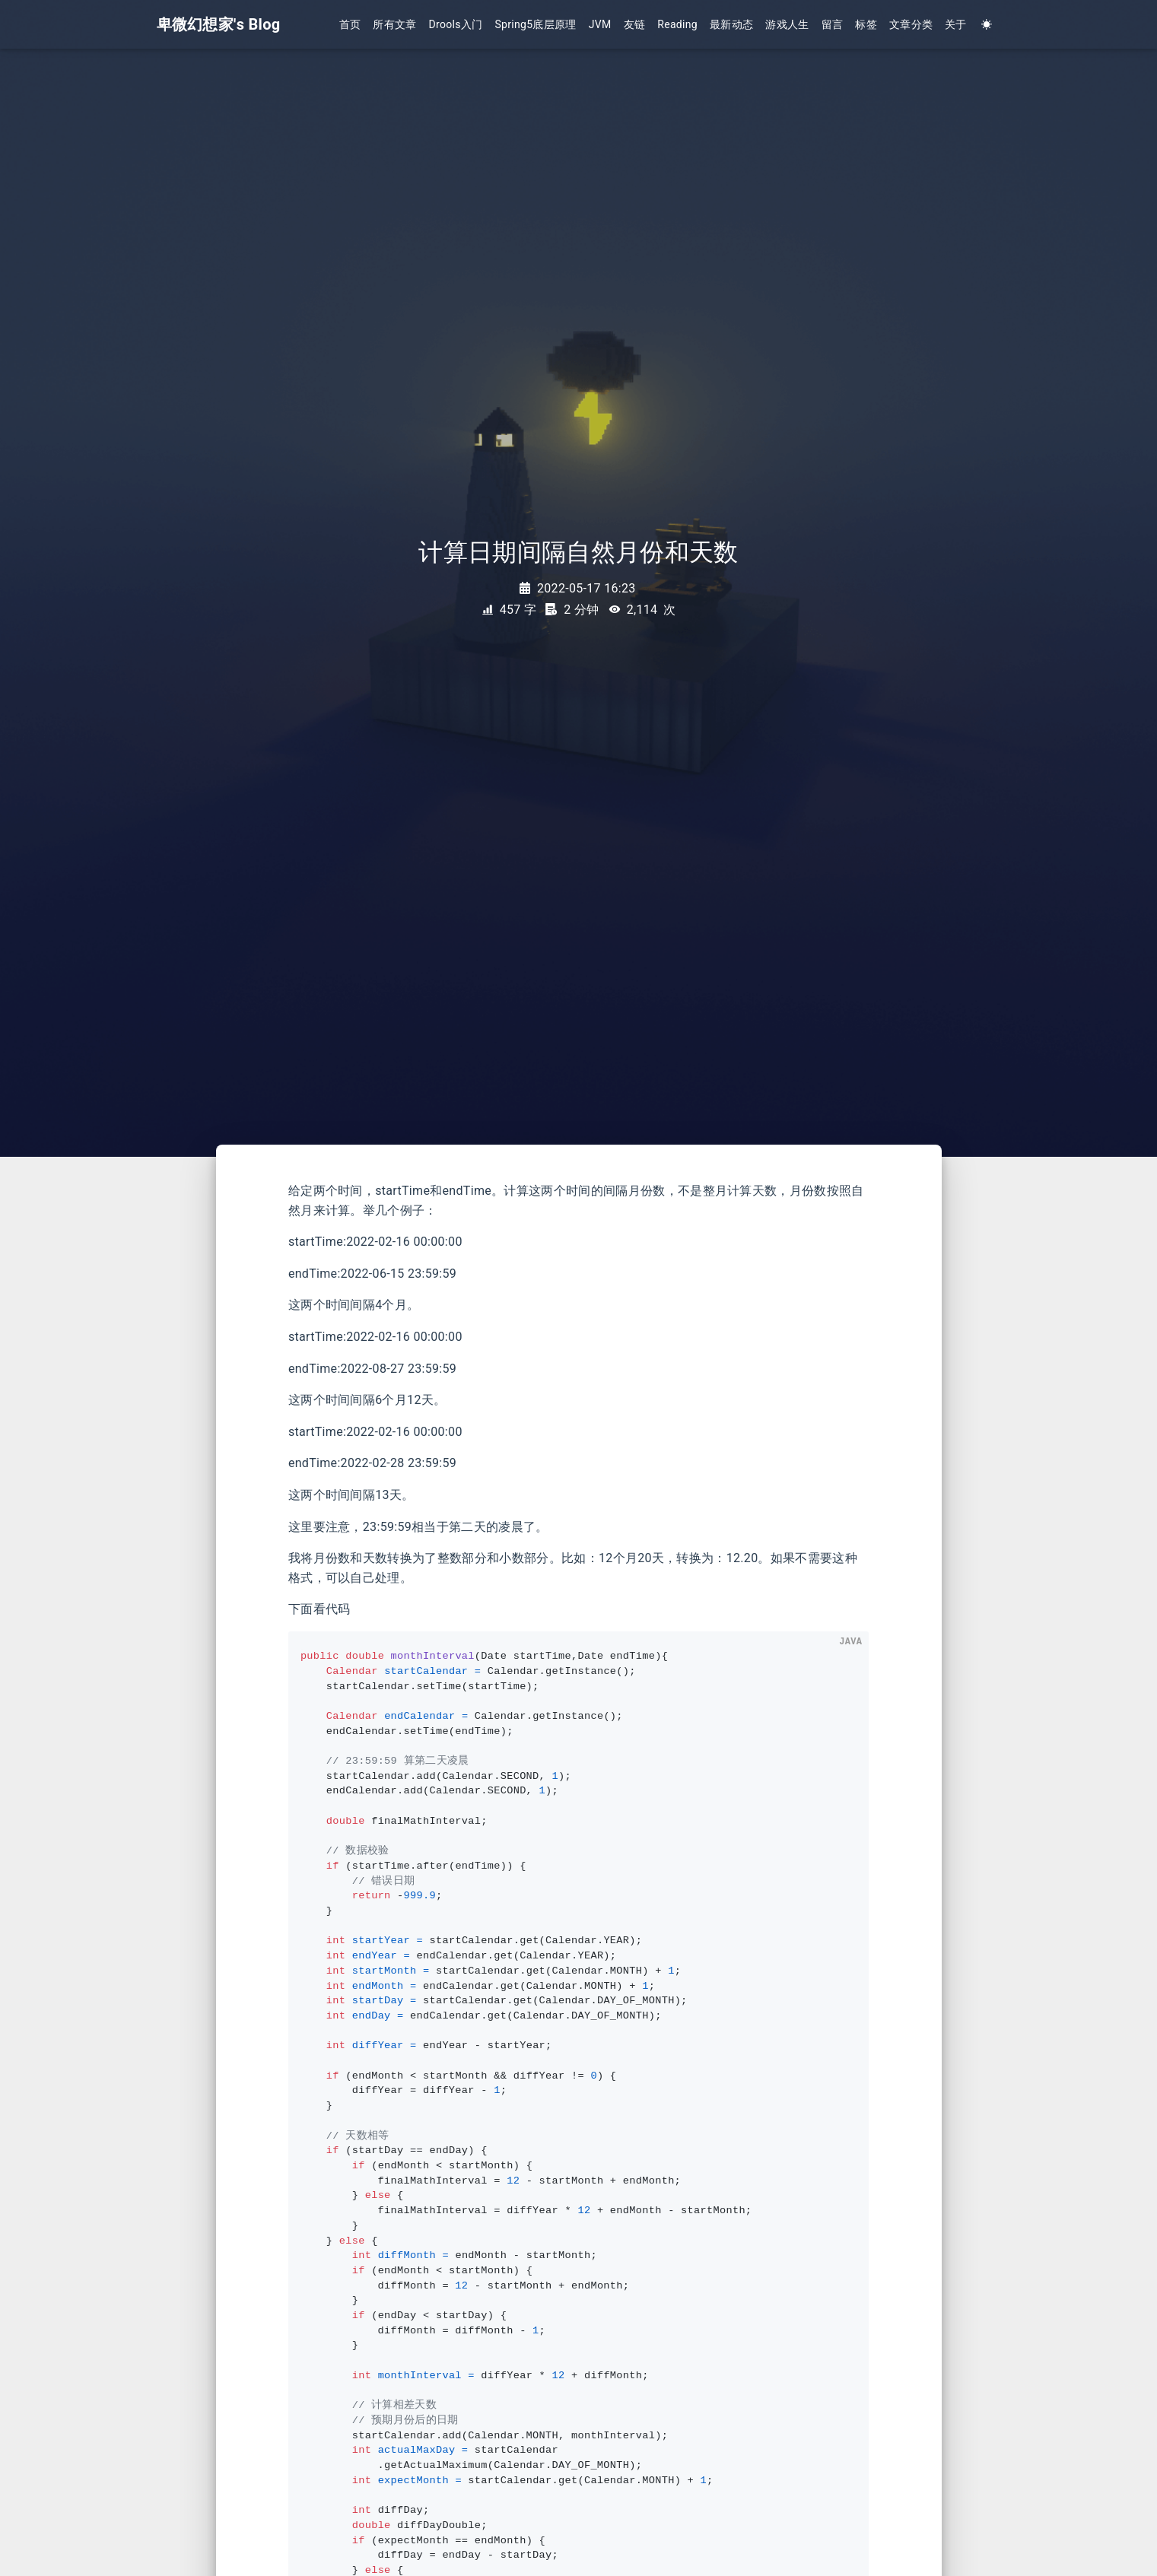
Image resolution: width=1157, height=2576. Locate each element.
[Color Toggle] (987, 25)
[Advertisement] (102, 1421)
